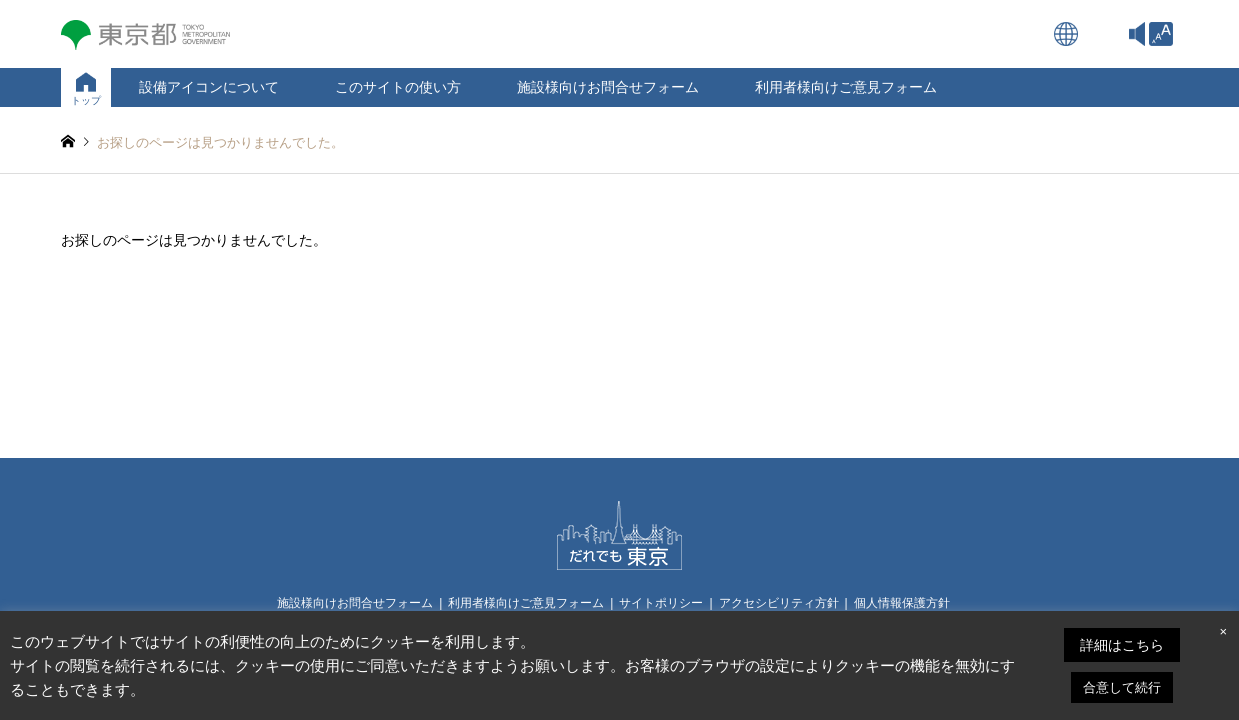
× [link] (1223, 631)
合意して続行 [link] (1122, 687)
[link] (1161, 34)
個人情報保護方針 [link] (902, 603)
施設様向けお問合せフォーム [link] (608, 87)
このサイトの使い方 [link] (398, 87)
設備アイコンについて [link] (209, 87)
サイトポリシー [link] (661, 603)
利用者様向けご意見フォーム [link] (846, 87)
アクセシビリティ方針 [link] (779, 603)
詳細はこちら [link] (1122, 645)
